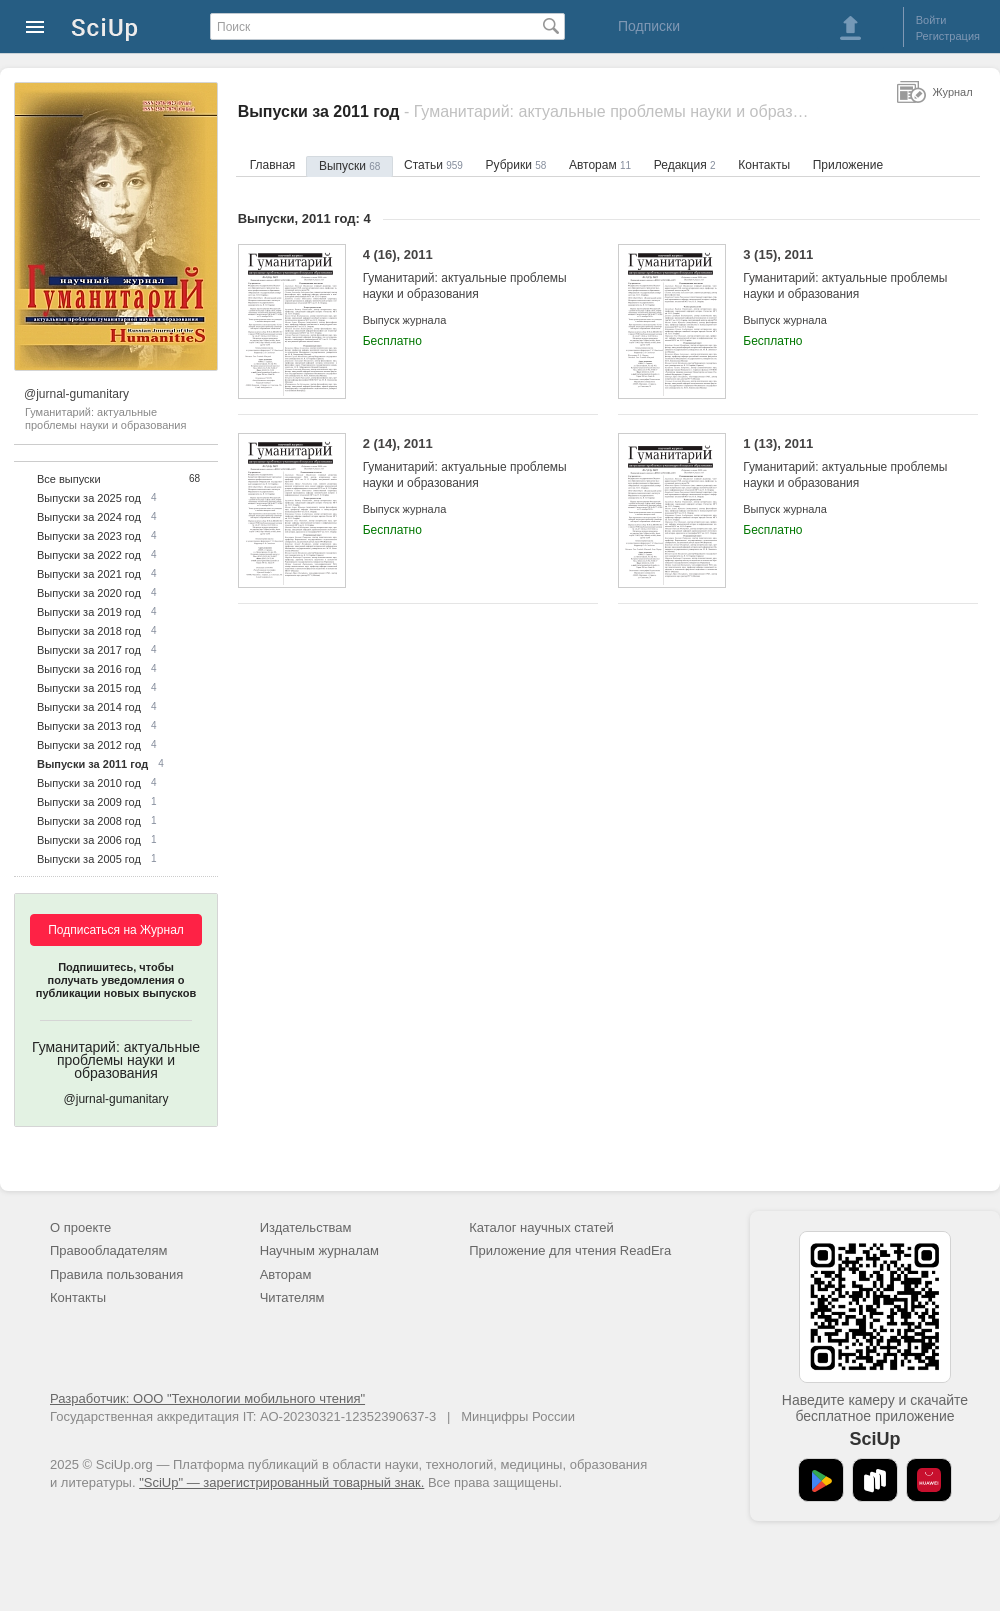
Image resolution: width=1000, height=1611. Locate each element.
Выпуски (349, 166)
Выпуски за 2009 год (89, 802)
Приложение (848, 165)
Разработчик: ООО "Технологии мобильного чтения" (207, 1398)
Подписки (649, 26)
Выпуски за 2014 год (89, 707)
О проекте (80, 1227)
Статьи (433, 165)
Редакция (685, 165)
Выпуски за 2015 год (89, 688)
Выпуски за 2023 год (89, 536)
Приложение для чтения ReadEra (570, 1250)
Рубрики (516, 165)
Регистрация (948, 36)
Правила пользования (116, 1274)
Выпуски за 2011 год (92, 764)
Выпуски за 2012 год (89, 745)
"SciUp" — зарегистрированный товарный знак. (281, 1482)
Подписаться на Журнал (116, 930)
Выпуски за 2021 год (89, 574)
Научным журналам (319, 1250)
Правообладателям (108, 1250)
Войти (931, 20)
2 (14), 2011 (465, 463)
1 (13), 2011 (845, 463)
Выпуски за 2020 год (89, 593)
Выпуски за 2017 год (89, 650)
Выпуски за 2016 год (89, 669)
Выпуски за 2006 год (89, 840)
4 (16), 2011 (465, 274)
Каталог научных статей (541, 1227)
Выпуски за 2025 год (89, 498)
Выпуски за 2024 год (89, 517)
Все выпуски (69, 479)
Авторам (600, 165)
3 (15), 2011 (845, 274)
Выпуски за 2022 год (89, 555)
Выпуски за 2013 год (89, 726)
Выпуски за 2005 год (89, 859)
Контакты (764, 165)
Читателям (292, 1297)
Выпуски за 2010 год (89, 783)
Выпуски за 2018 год (89, 631)
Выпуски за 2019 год (89, 612)
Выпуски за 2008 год (89, 821)
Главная (273, 165)
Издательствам (306, 1227)
